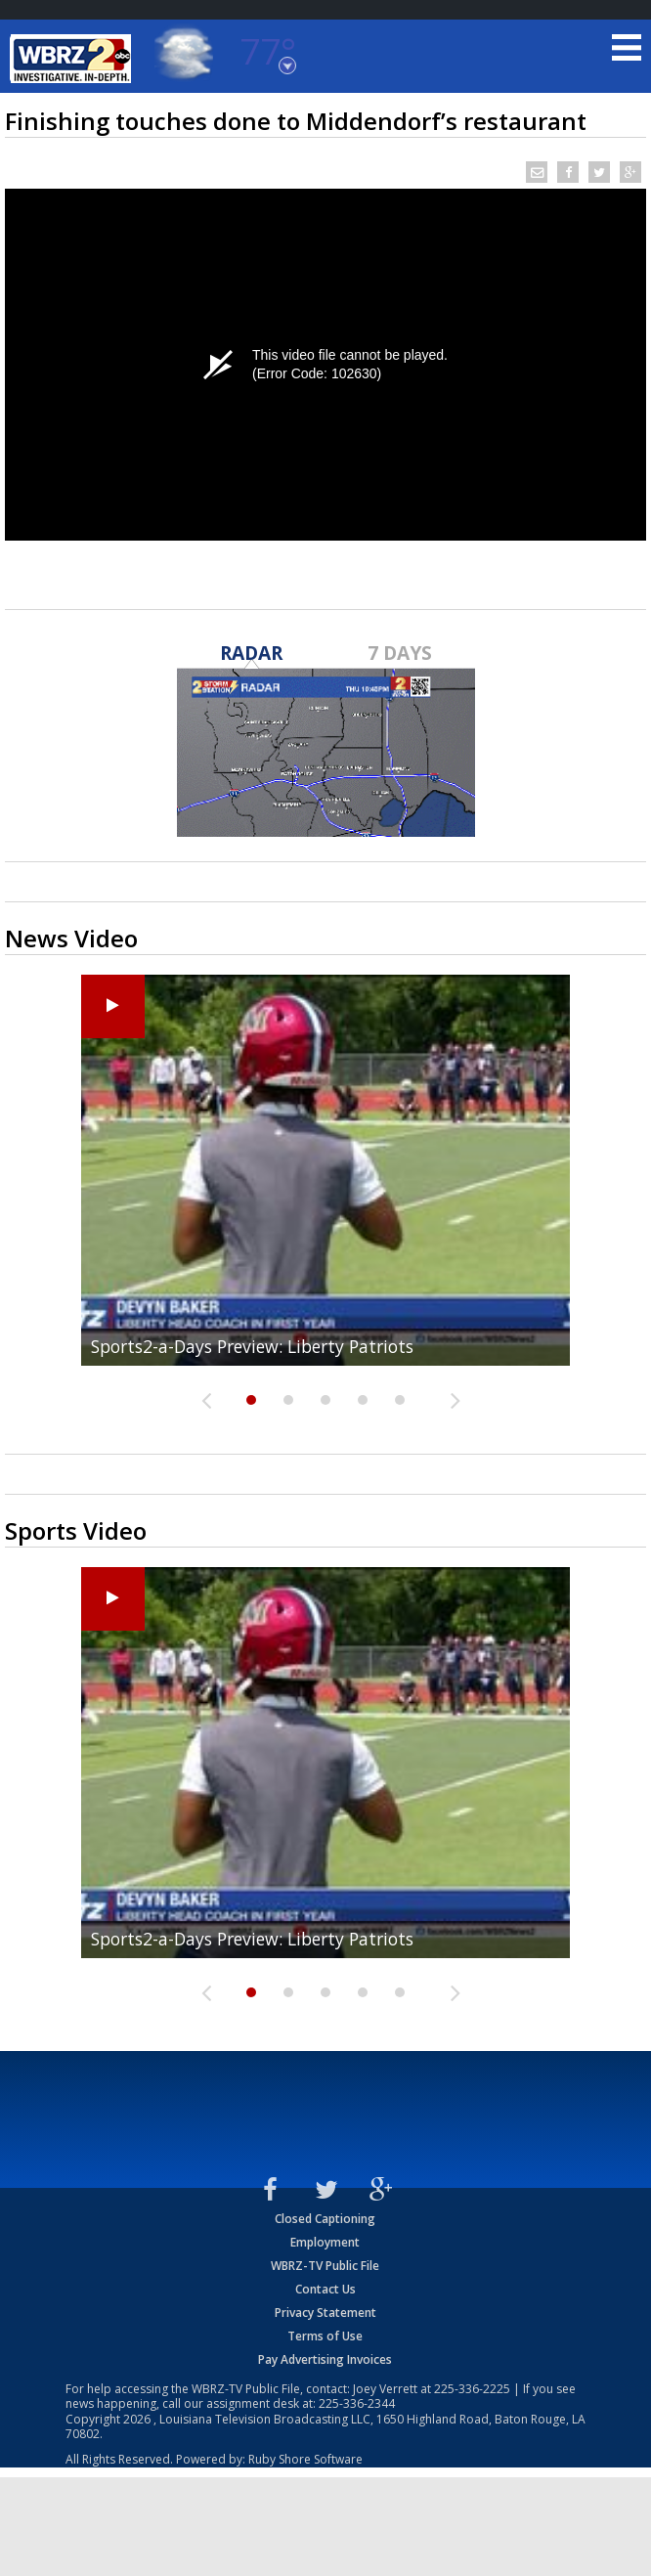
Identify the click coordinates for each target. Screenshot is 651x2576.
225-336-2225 (472, 2388)
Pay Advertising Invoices (325, 2359)
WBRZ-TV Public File (325, 2265)
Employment (325, 2242)
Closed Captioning (325, 2218)
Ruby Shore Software (305, 2459)
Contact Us (325, 2289)
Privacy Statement (325, 2312)
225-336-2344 (357, 2403)
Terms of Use (325, 2336)
